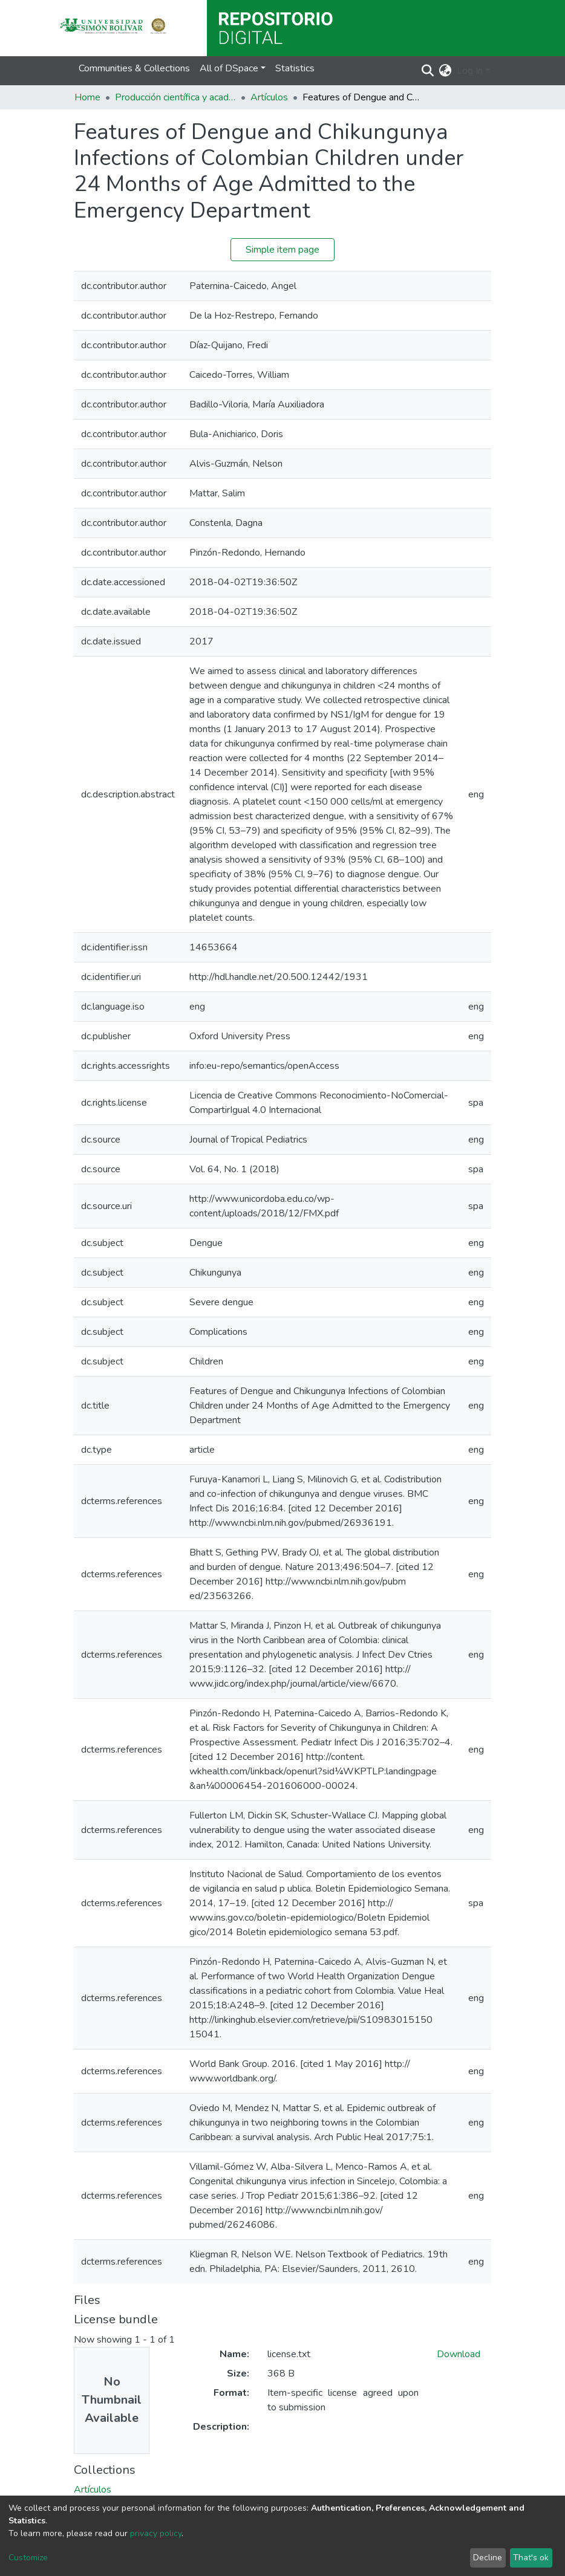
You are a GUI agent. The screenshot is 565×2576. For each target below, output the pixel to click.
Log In (470, 70)
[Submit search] (428, 70)
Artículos (269, 97)
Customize (28, 2557)
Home (87, 97)
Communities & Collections (134, 68)
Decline (487, 2557)
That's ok (531, 2557)
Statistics (295, 68)
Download (458, 2354)
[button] (445, 70)
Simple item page (282, 249)
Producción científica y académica (175, 97)
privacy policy (155, 2533)
